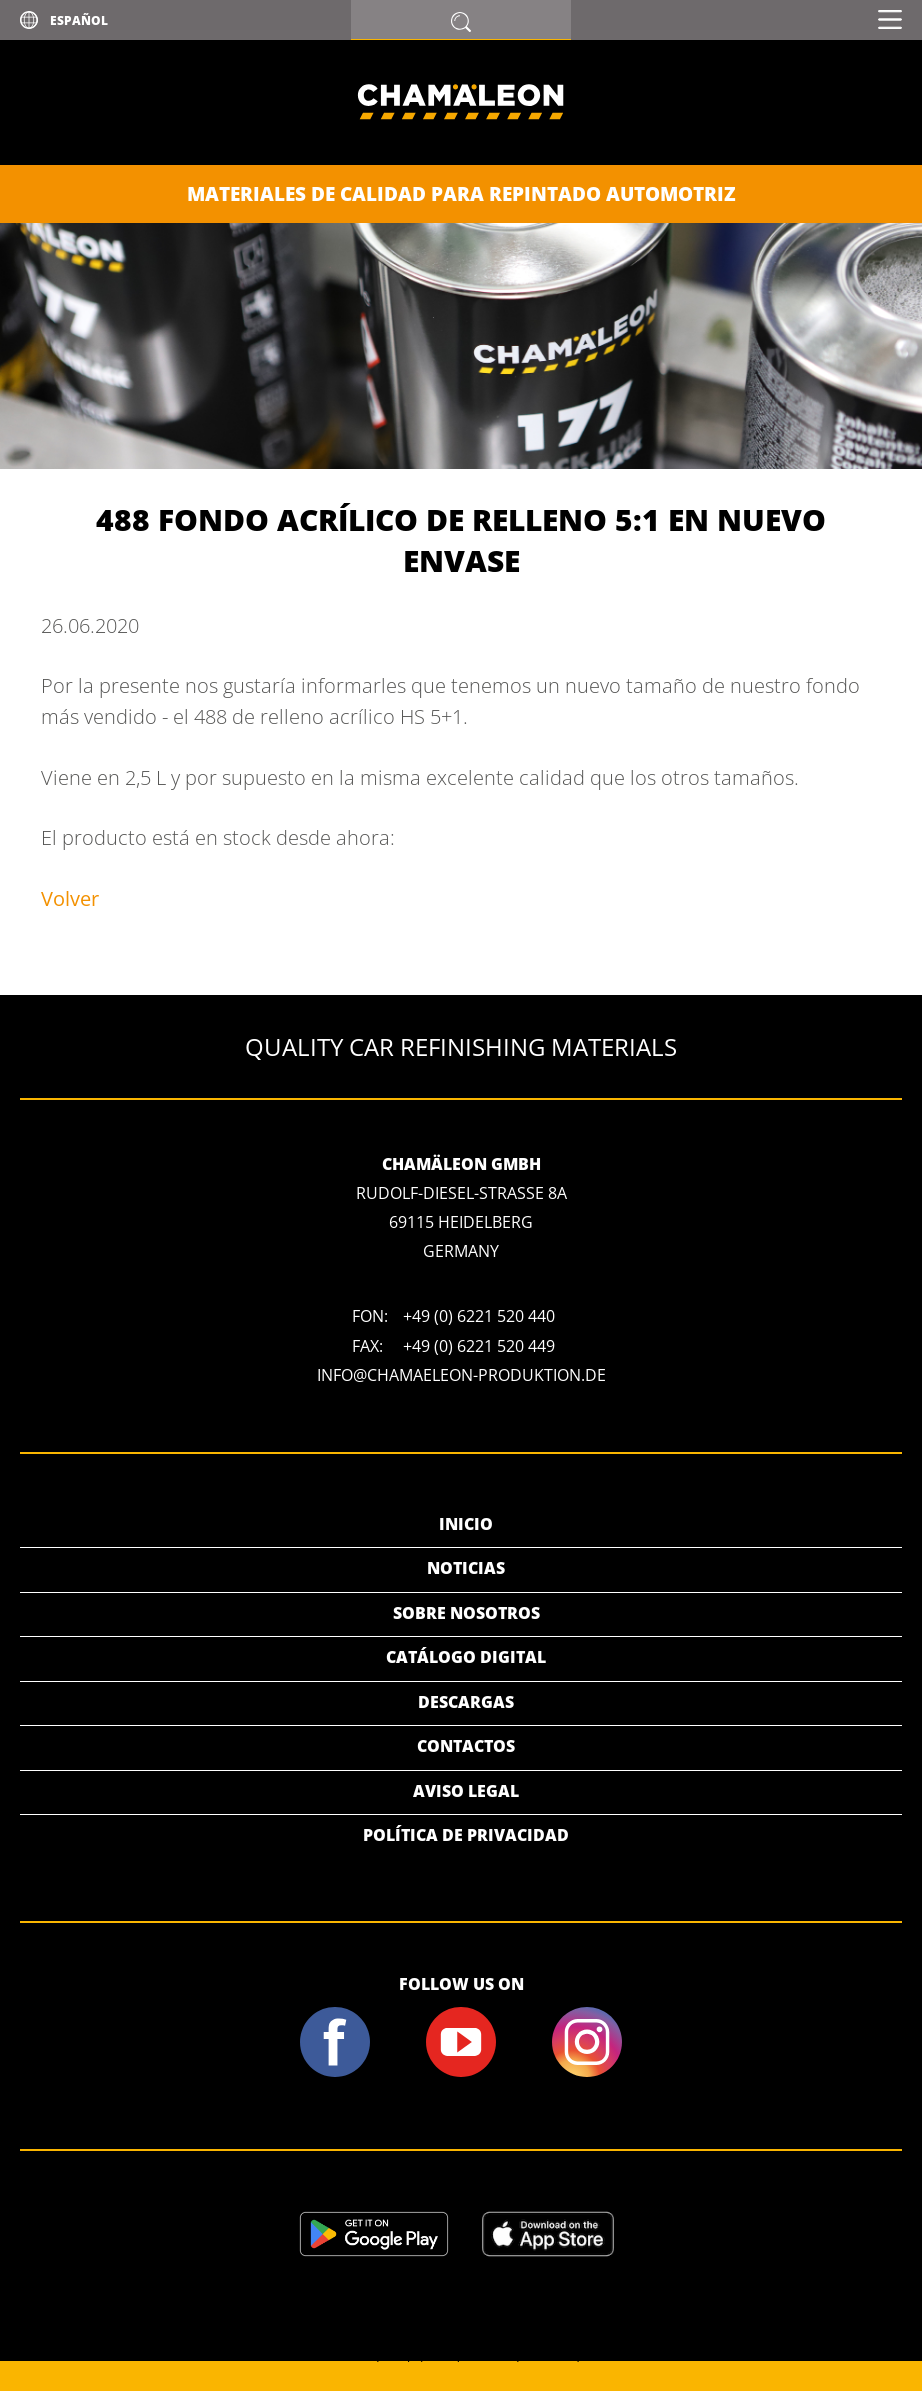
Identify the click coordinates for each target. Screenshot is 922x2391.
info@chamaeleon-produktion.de (461, 1375)
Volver (70, 898)
